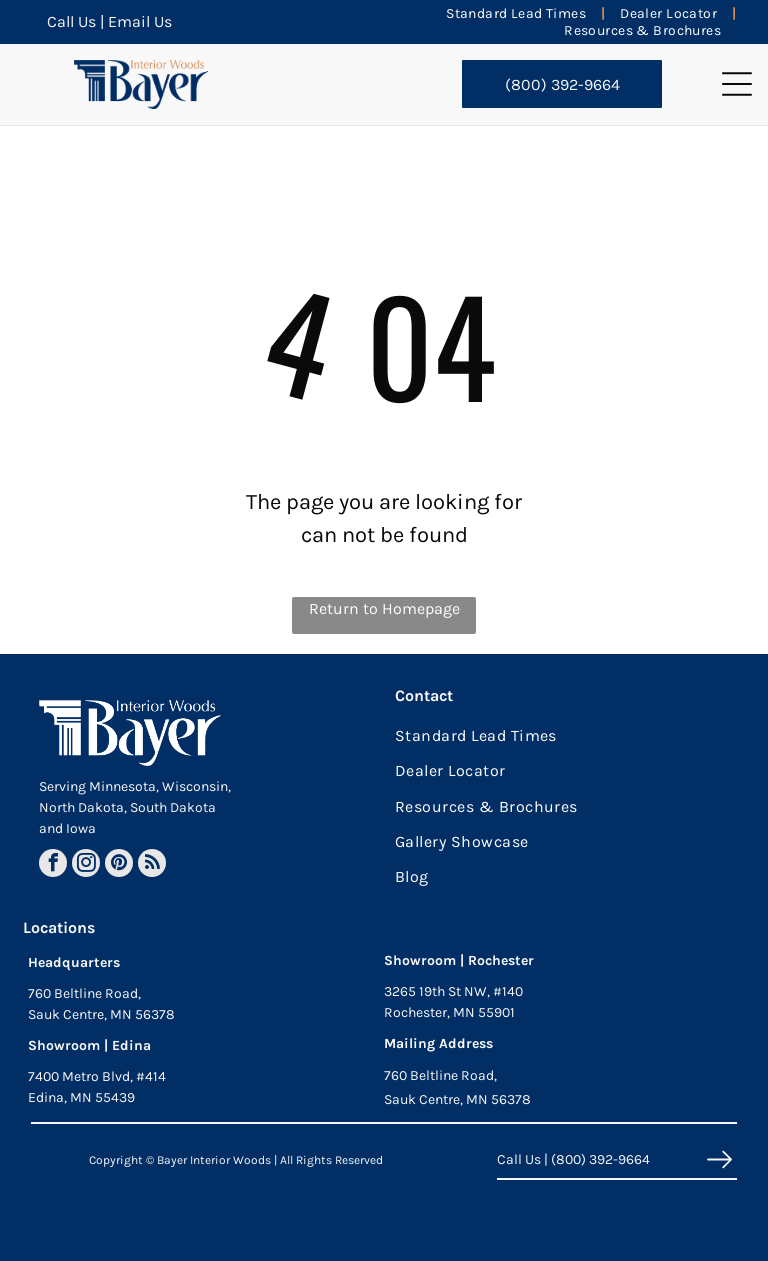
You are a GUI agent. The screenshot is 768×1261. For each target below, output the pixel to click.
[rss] (152, 865)
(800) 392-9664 (600, 1159)
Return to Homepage (384, 608)
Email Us (140, 21)
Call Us (71, 21)
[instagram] (86, 865)
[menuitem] (518, 13)
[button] (737, 84)
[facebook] (53, 865)
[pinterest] (119, 865)
